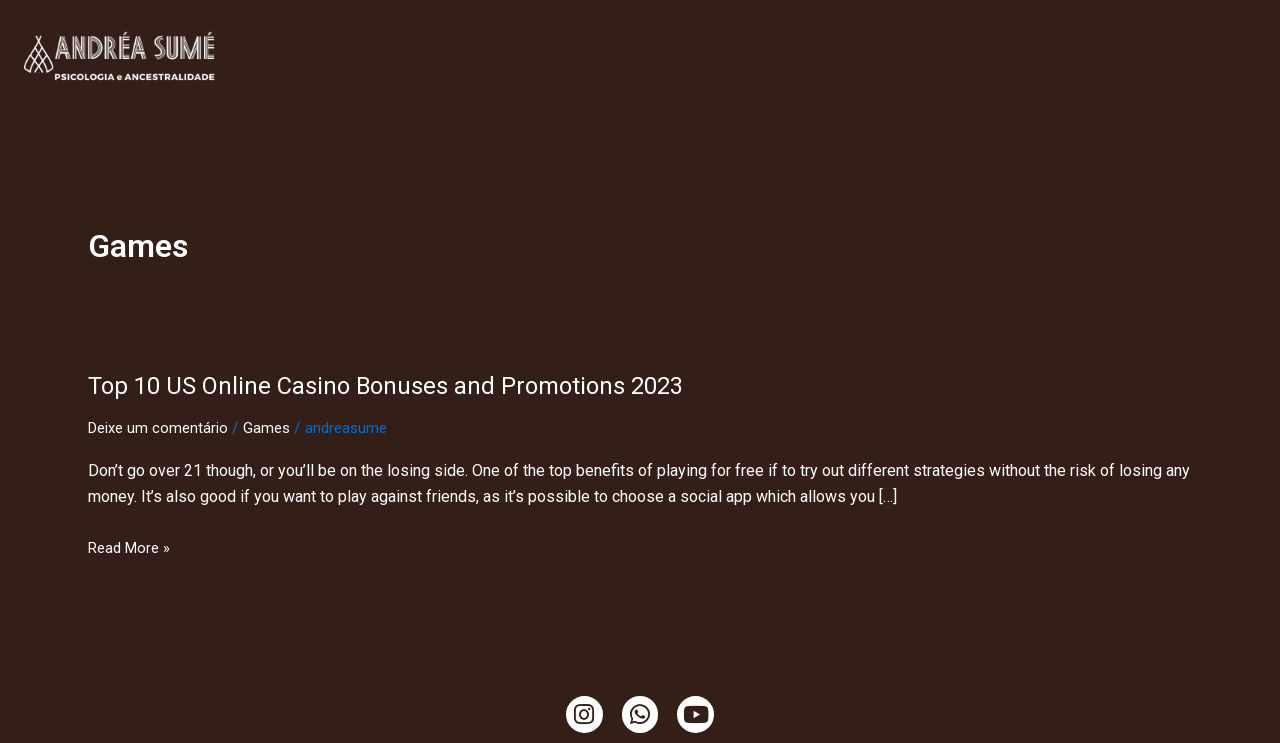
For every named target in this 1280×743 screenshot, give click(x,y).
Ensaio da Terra (915, 32)
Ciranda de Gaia (806, 78)
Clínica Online (326, 32)
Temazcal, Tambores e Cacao (1110, 32)
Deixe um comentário (162, 427)
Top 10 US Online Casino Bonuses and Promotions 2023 (412, 385)
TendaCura (592, 32)
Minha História (467, 32)
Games (275, 427)
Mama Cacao (672, 78)
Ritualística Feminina (744, 32)
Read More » (132, 548)
